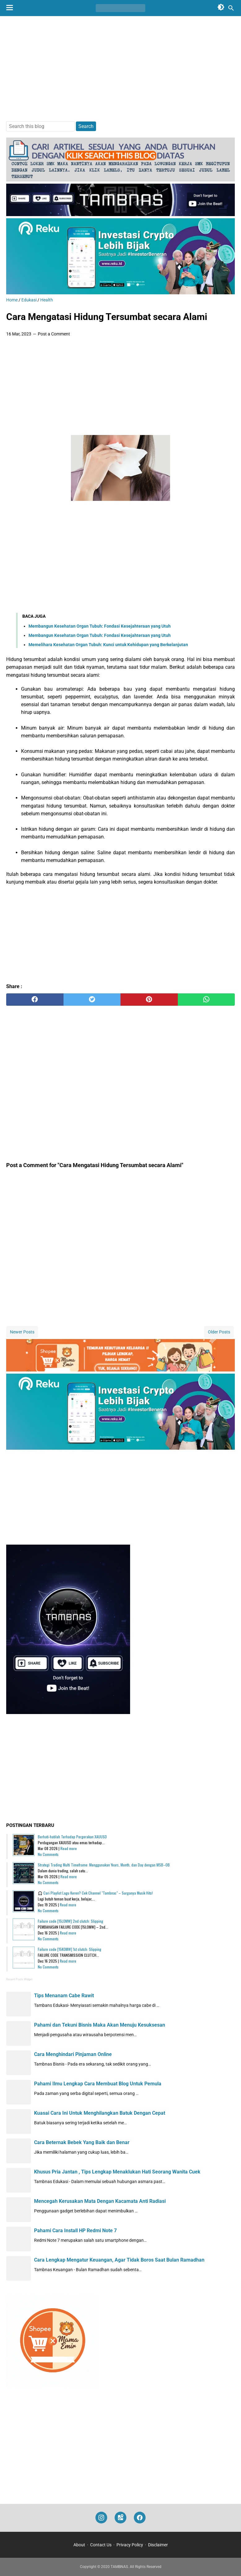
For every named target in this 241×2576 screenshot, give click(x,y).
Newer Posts (22, 1331)
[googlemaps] (120, 2518)
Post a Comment (54, 333)
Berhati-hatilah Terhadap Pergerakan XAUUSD (72, 1836)
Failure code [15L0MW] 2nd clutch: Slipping (70, 1921)
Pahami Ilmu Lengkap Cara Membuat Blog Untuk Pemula (97, 2084)
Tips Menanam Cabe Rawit (64, 1995)
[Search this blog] (231, 8)
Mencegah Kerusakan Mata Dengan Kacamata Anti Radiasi (100, 2201)
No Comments (48, 1854)
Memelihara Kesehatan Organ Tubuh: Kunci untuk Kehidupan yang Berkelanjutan (108, 644)
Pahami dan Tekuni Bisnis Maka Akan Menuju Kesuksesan (99, 2025)
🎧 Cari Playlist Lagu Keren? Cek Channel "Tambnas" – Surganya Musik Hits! (95, 1893)
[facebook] (35, 999)
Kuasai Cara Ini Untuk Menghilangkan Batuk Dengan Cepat (99, 2113)
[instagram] (101, 2518)
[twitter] (92, 999)
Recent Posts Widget (19, 1979)
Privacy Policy (129, 2544)
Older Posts (219, 1331)
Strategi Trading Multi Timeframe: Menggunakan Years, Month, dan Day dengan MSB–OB (104, 1864)
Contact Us (101, 2544)
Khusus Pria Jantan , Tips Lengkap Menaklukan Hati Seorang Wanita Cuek (117, 2172)
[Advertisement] (120, 68)
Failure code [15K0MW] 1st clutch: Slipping (69, 1949)
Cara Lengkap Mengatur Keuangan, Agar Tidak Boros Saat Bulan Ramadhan (119, 2260)
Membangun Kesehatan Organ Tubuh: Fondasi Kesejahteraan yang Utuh (99, 626)
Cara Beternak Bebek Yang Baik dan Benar (81, 2142)
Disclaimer (158, 2544)
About (79, 2544)
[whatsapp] (206, 999)
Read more (68, 1848)
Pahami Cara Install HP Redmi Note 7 (75, 2230)
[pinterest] (149, 999)
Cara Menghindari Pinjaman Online (73, 2054)
